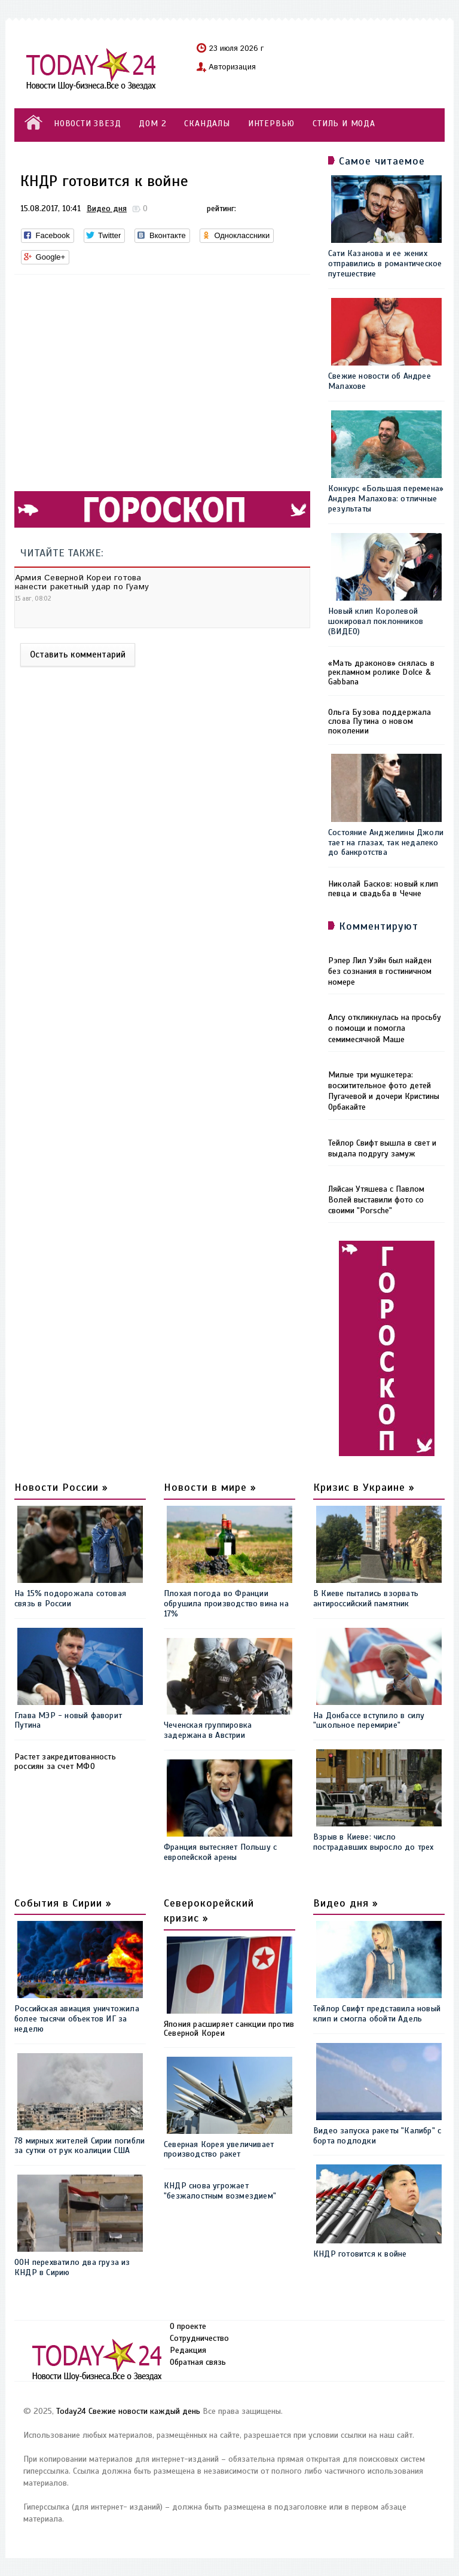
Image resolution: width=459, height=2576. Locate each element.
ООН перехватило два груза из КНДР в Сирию (72, 2267)
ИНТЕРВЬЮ (271, 123)
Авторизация (232, 67)
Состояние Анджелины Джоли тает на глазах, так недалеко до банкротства (385, 842)
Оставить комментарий (78, 654)
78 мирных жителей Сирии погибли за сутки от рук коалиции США (79, 2146)
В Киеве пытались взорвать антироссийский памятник (365, 1598)
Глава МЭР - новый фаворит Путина (68, 1720)
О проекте (188, 2326)
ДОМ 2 (152, 123)
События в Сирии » (63, 1903)
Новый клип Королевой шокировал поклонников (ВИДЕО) (375, 621)
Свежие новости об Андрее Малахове (379, 381)
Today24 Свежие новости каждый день (128, 2411)
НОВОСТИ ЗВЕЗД (87, 123)
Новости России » (61, 1487)
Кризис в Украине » (364, 1487)
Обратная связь (198, 2362)
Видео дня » (345, 1903)
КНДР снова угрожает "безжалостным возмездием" (220, 2191)
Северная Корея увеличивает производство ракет (219, 2149)
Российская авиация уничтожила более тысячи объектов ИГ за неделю (76, 2018)
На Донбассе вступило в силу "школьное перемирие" (368, 1720)
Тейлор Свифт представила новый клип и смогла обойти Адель (376, 2013)
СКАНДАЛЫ (207, 123)
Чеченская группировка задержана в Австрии (208, 1730)
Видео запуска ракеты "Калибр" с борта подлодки (377, 2136)
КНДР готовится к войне (359, 2254)
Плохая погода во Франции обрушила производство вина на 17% (226, 1603)
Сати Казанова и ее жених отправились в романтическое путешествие (385, 263)
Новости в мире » (210, 1487)
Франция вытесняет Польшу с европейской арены (220, 1852)
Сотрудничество (199, 2338)
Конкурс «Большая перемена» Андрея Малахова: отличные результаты (385, 498)
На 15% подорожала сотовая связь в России (70, 1598)
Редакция (188, 2350)
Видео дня (107, 208)
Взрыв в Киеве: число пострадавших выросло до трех (373, 1842)
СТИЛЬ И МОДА (344, 123)
